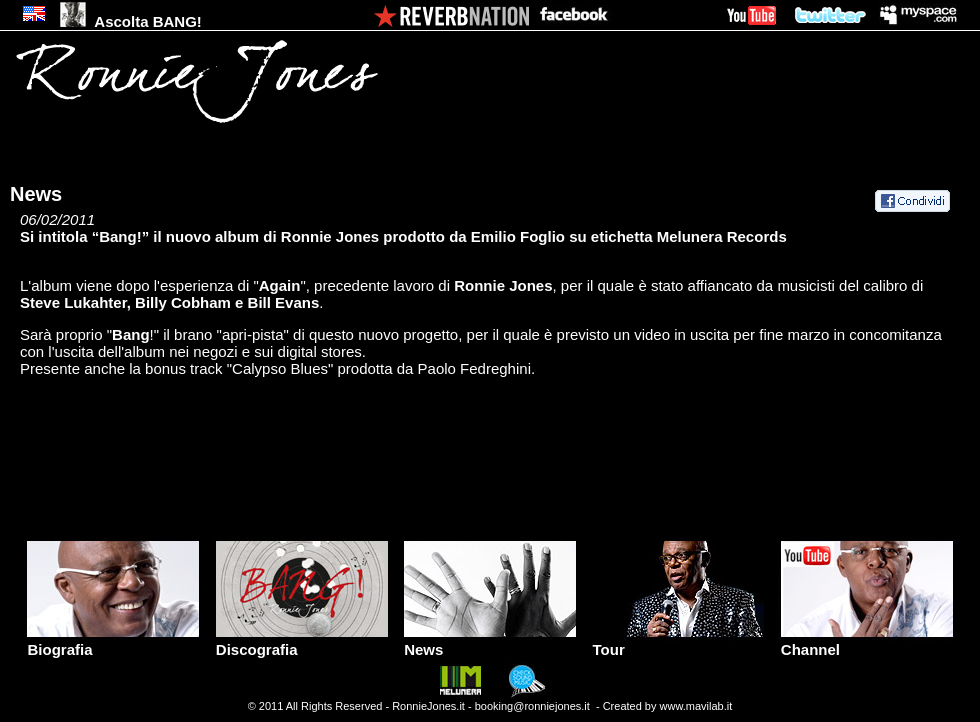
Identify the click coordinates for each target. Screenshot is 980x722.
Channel (867, 642)
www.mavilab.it (696, 706)
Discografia (302, 642)
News (490, 642)
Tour (678, 642)
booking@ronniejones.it (532, 706)
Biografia (113, 642)
